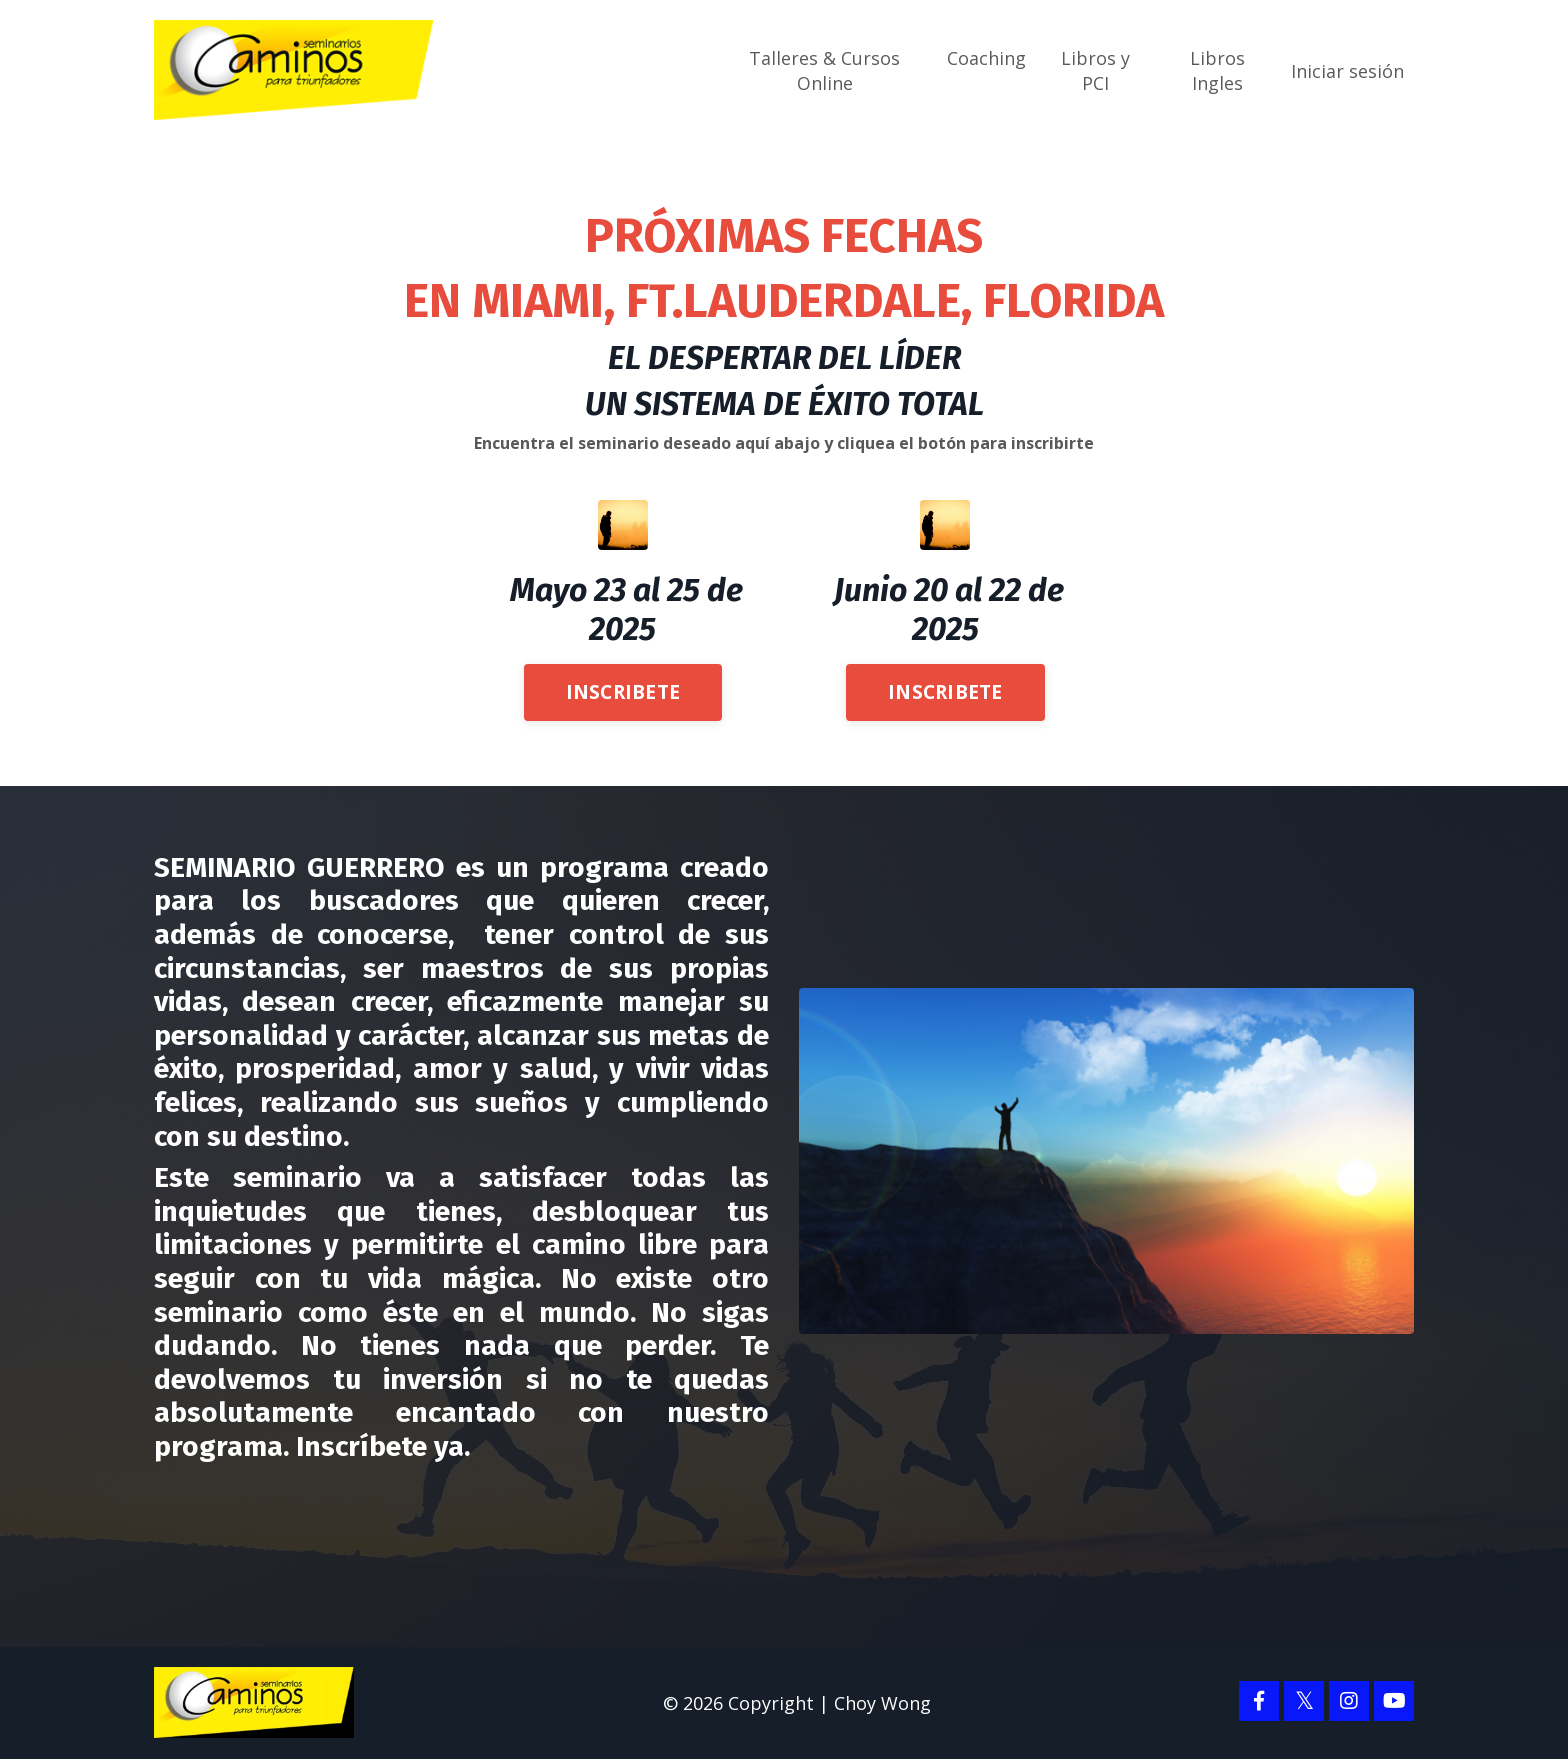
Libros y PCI (1095, 70)
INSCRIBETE (623, 690)
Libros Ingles (1217, 70)
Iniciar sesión (1347, 70)
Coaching (986, 58)
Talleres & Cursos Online (824, 70)
